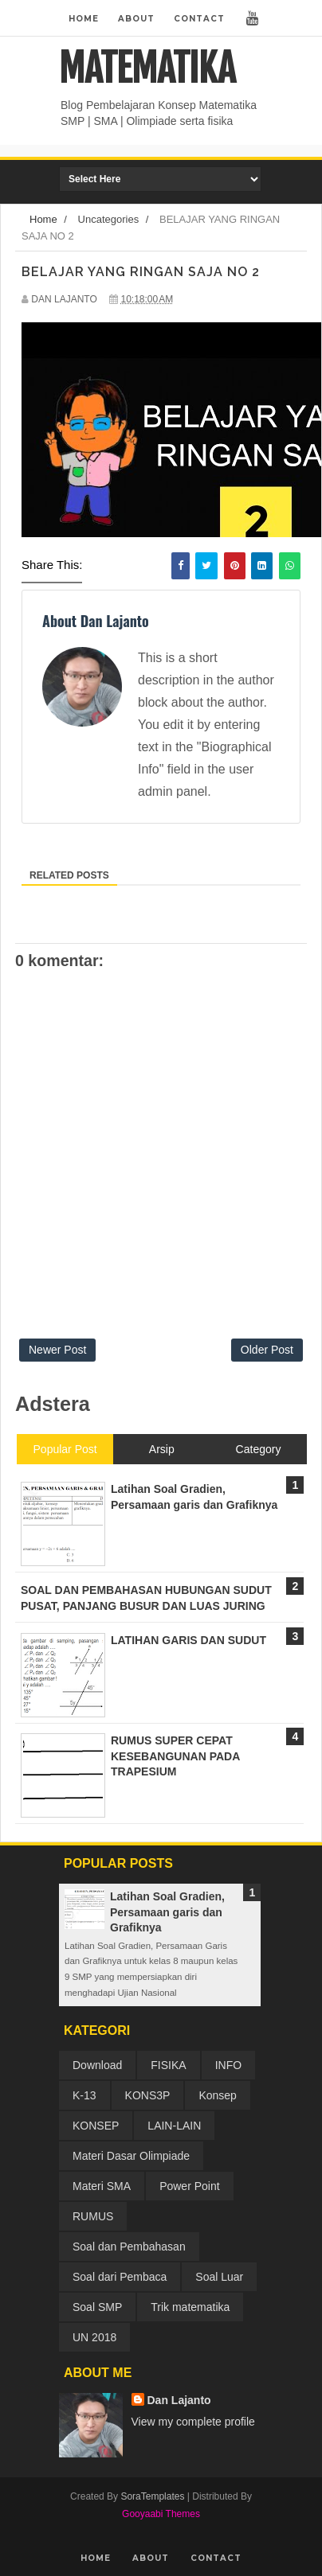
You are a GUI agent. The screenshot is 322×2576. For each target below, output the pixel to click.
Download (97, 2065)
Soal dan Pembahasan (129, 2246)
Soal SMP (97, 2307)
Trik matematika (190, 2307)
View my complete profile (193, 2421)
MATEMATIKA (147, 68)
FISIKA (168, 2065)
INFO (228, 2065)
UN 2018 (94, 2337)
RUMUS (93, 2216)
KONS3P (148, 2095)
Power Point (189, 2186)
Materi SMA (102, 2186)
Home (84, 19)
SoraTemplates (152, 2496)
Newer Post (57, 1349)
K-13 (84, 2095)
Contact (199, 19)
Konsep (217, 2095)
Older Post (267, 1349)
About (136, 19)
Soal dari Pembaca (120, 2276)
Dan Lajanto (179, 2400)
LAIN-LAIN (174, 2125)
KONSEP (96, 2125)
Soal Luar (219, 2276)
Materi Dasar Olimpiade (131, 2155)
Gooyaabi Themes (161, 2513)
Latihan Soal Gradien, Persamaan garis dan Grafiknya (167, 1912)
